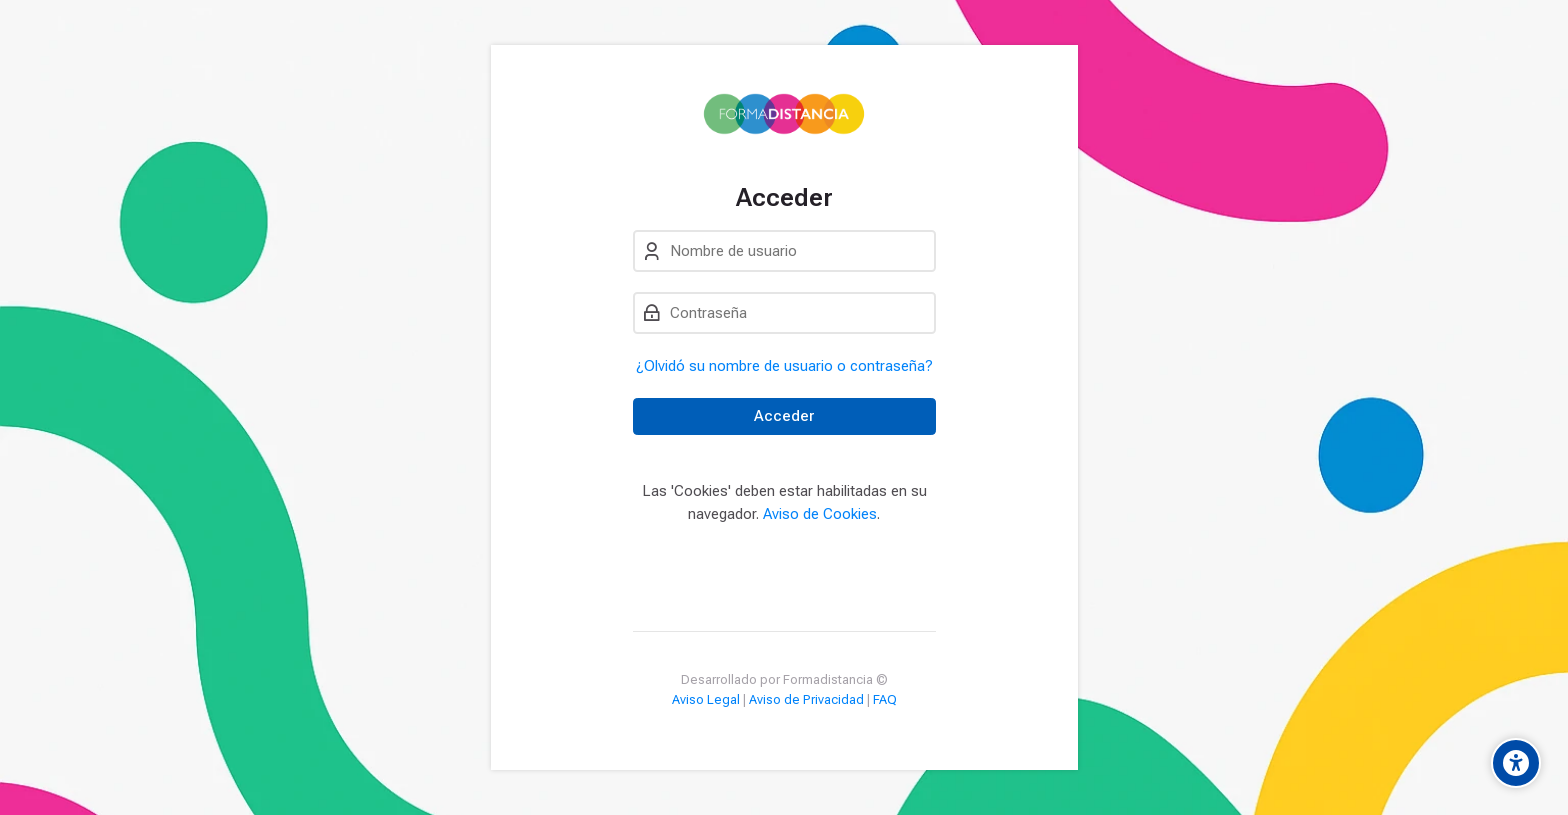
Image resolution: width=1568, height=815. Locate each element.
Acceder (784, 416)
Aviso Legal (706, 699)
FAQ (885, 699)
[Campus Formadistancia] (783, 114)
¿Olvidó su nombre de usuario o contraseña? (784, 366)
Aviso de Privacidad (806, 699)
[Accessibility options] (1516, 763)
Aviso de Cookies (820, 514)
